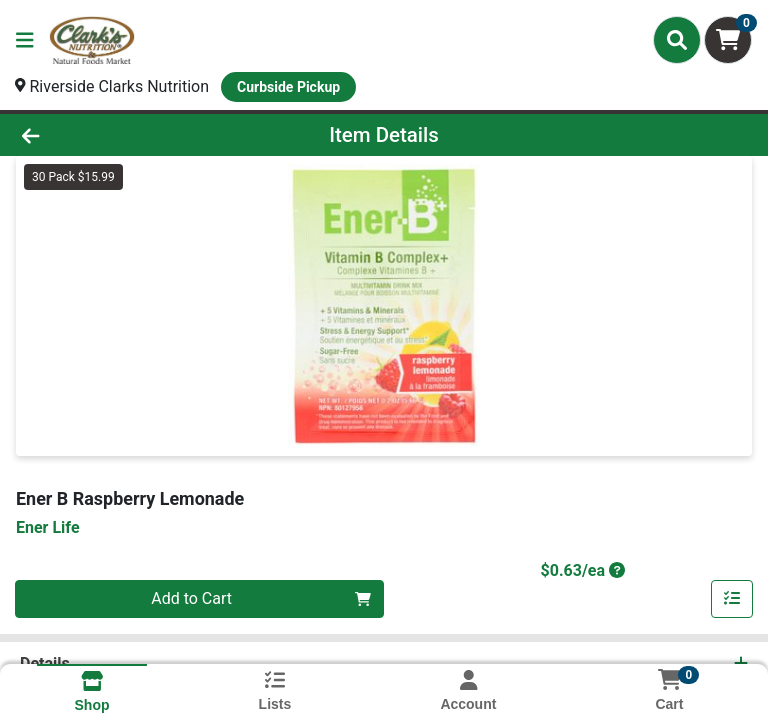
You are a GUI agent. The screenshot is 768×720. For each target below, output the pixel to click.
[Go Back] (108, 135)
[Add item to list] (732, 599)
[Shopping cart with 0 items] (728, 40)
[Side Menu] (25, 40)
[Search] (677, 40)
